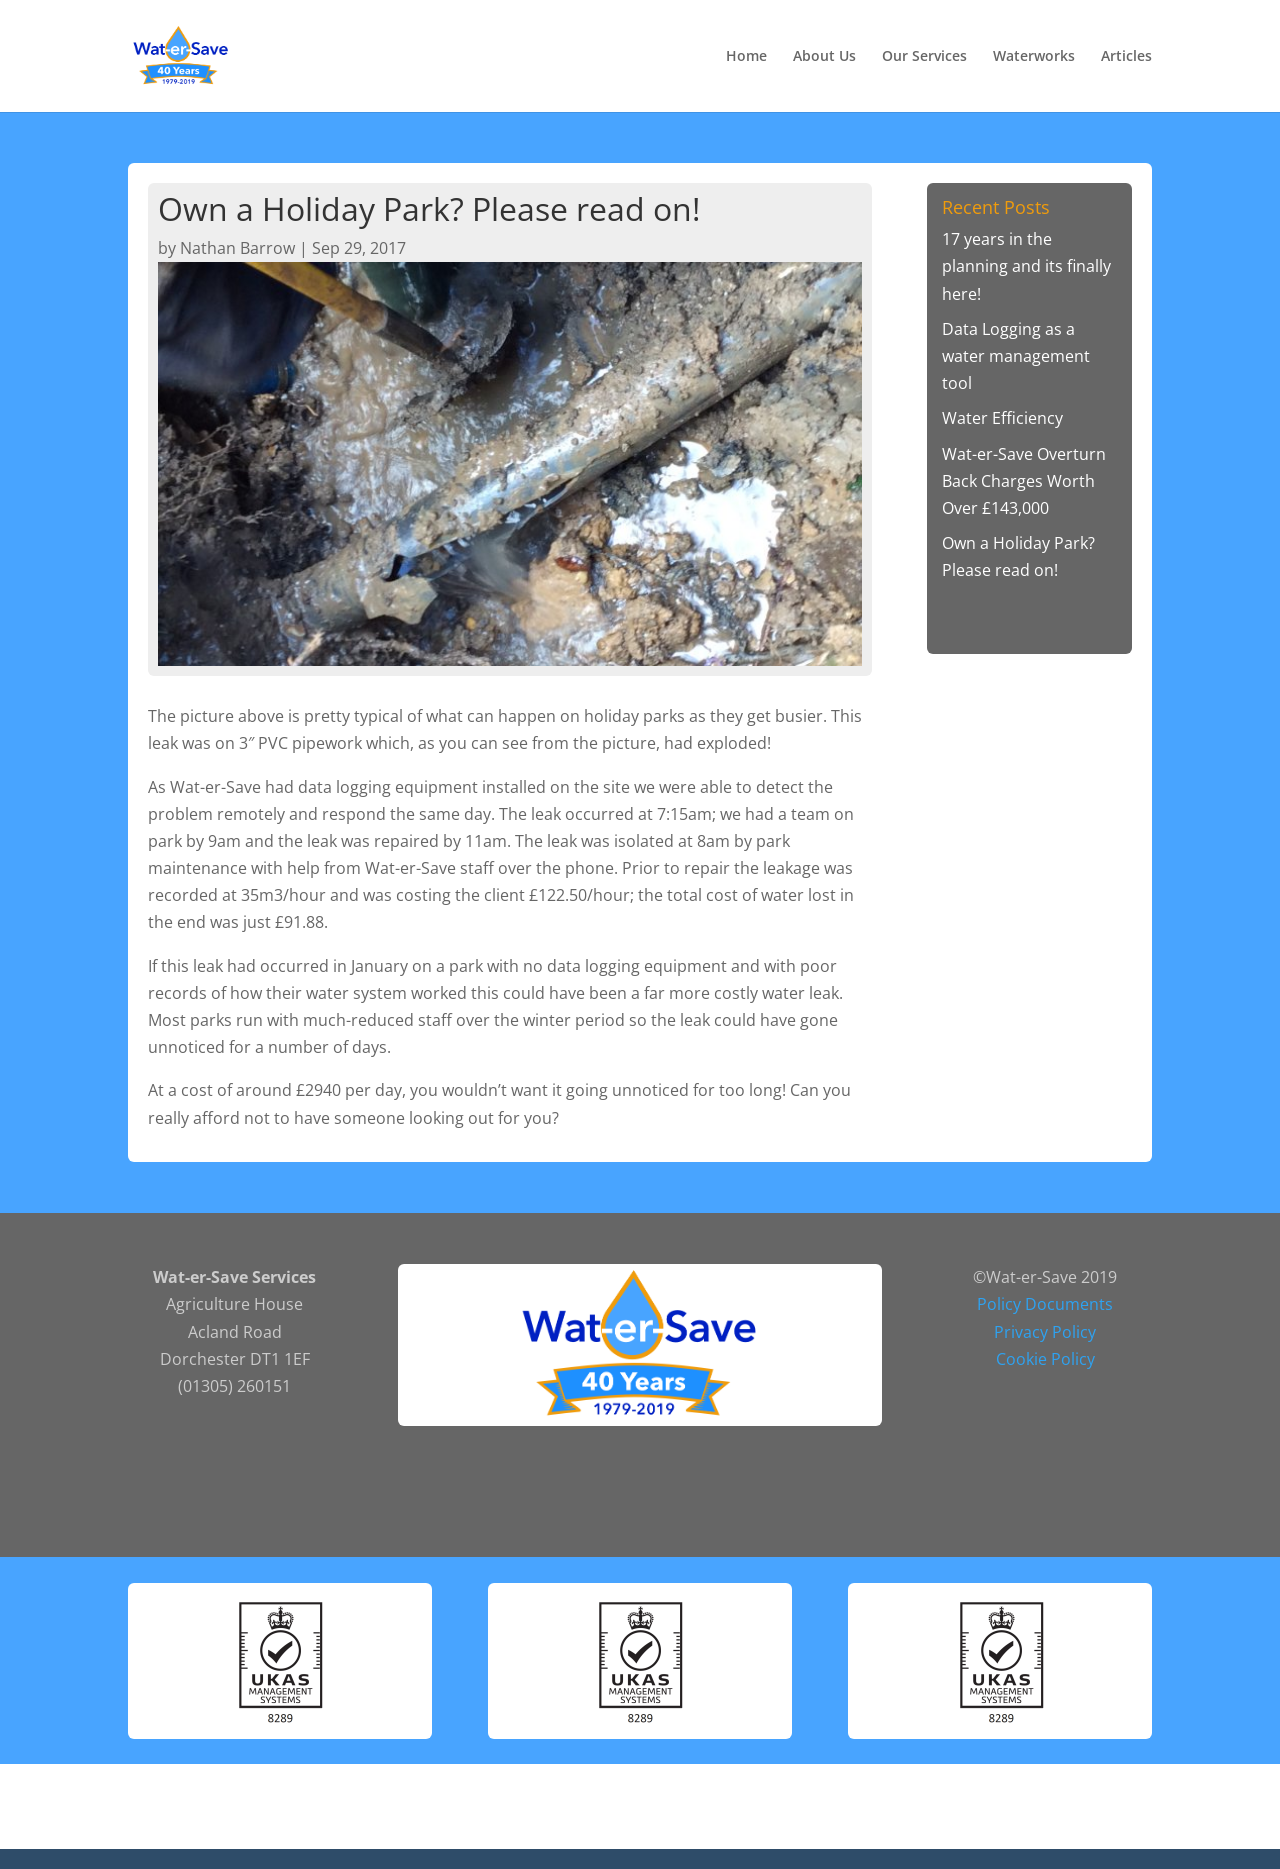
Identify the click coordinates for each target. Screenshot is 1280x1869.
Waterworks (1034, 57)
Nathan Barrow (237, 248)
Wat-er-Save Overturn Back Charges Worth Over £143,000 (1024, 481)
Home (746, 57)
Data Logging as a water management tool (1016, 356)
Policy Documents (1045, 1304)
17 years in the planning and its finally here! (1026, 266)
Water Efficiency (1002, 418)
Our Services (924, 57)
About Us (824, 57)
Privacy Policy (1045, 1332)
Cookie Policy (1045, 1359)
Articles (1126, 57)
